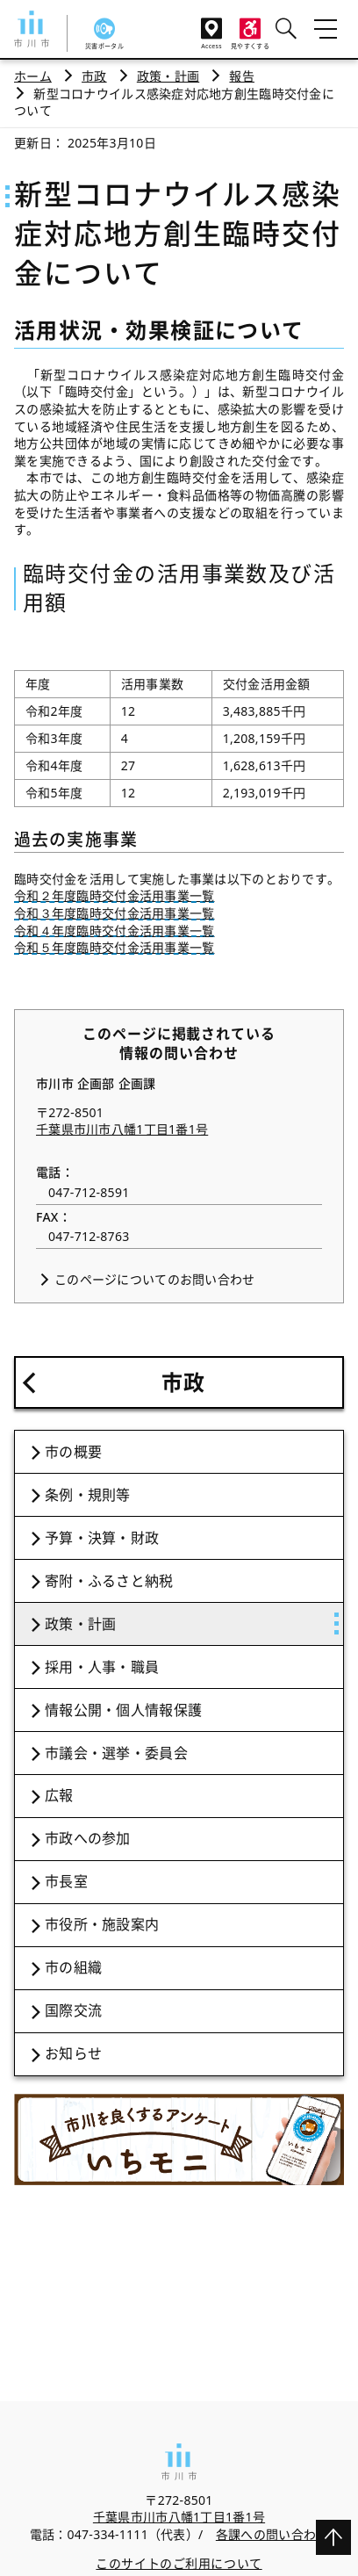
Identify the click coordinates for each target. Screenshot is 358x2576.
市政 (94, 76)
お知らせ (73, 2053)
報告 (241, 76)
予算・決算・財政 (102, 1538)
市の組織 (73, 1967)
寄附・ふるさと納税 (109, 1581)
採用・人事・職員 (102, 1667)
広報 (59, 1795)
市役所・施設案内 (102, 1924)
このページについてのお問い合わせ (154, 1279)
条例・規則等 (88, 1494)
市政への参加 (88, 1838)
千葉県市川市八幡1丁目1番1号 (122, 1129)
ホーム (33, 76)
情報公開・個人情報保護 (123, 1710)
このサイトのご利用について (178, 2563)
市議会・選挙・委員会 (116, 1753)
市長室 (66, 1881)
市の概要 (73, 1451)
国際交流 (73, 2010)
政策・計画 (168, 76)
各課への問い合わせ (272, 2534)
